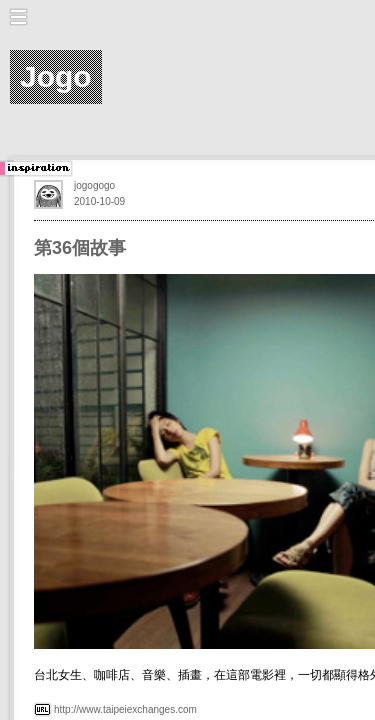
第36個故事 (80, 248)
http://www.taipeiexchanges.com (125, 709)
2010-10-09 (99, 201)
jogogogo (94, 185)
